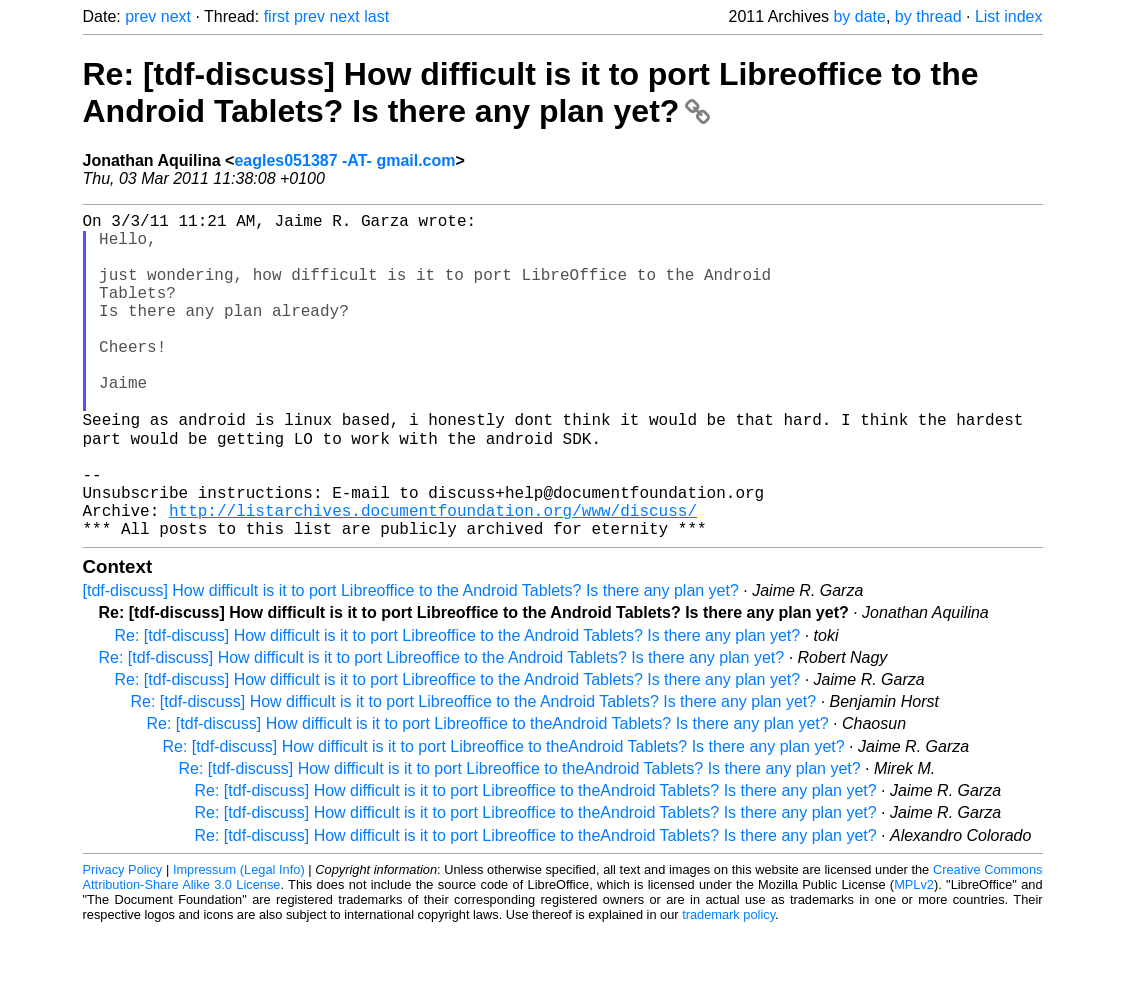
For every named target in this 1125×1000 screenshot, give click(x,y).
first (277, 16)
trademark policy (728, 984)
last (376, 16)
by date (859, 16)
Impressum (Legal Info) (239, 939)
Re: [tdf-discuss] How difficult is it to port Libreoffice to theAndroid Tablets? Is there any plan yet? (488, 793)
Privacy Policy (123, 939)
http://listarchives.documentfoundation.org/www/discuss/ (433, 576)
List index (1009, 16)
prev (140, 16)
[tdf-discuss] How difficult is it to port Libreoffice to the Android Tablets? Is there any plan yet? (411, 660)
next (176, 16)
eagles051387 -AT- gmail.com (344, 160)
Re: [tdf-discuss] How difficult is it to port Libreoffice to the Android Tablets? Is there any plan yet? (531, 92)
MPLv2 (914, 954)
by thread (928, 16)
